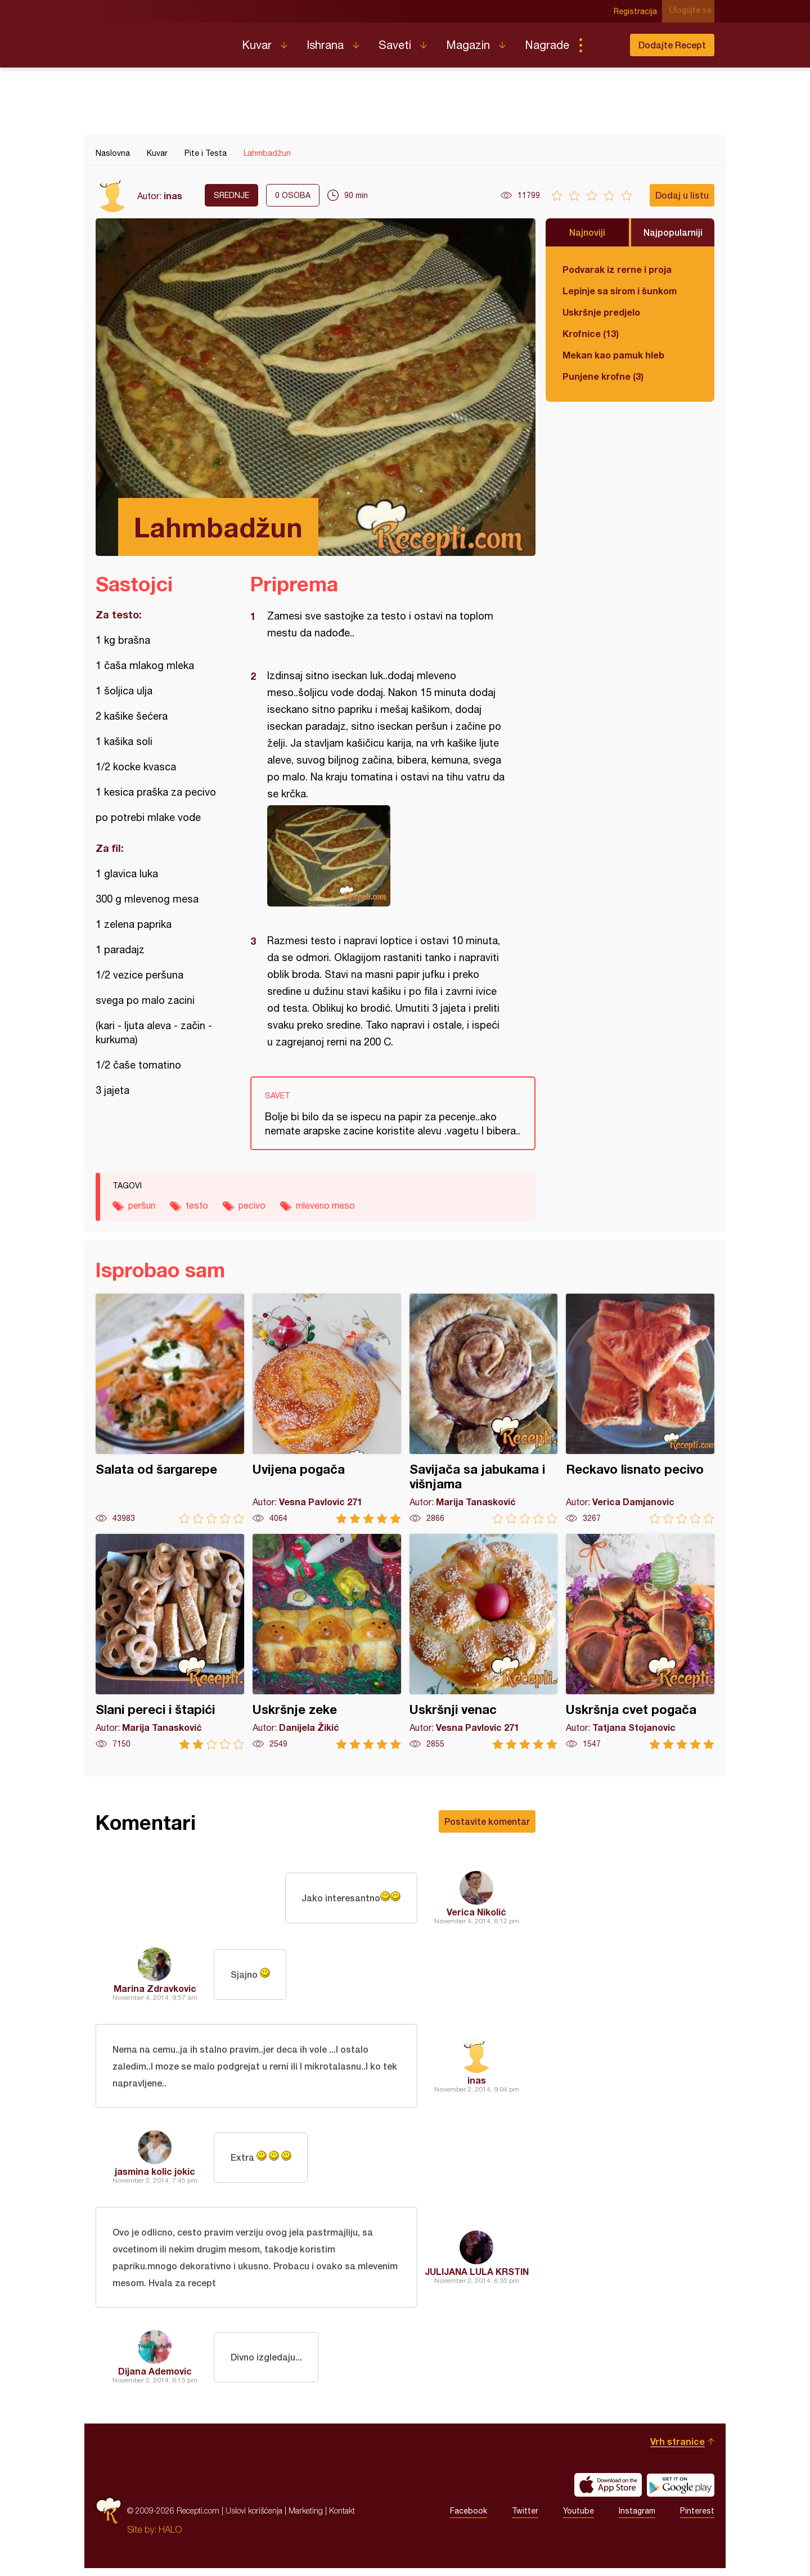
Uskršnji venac (484, 1641)
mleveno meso (325, 1205)
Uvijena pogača (327, 1409)
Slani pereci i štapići (170, 1641)
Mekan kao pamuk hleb (613, 354)
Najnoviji (587, 232)
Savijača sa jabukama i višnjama (484, 1409)
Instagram (637, 2518)
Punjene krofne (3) (603, 376)
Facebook (468, 2518)
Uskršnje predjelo (601, 312)
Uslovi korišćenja (254, 2518)
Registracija (638, 11)
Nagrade (547, 44)
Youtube (578, 2518)
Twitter (525, 2518)
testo (197, 1205)
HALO (170, 2537)
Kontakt (342, 2518)
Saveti (395, 44)
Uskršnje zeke (327, 1641)
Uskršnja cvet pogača (640, 1641)
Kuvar (257, 44)
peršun (141, 1205)
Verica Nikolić (476, 1911)
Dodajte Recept (672, 44)
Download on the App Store (608, 2493)
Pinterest (697, 2518)
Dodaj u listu (682, 195)
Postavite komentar (487, 1821)
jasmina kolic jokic (155, 2175)
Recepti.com (160, 40)
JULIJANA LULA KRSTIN (477, 2277)
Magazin (468, 44)
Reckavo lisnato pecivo (640, 1409)
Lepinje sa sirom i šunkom (619, 290)
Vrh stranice (677, 2449)
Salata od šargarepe (170, 1409)
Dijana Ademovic (155, 2378)
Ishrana (325, 44)
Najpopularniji (673, 232)
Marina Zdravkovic (155, 1988)
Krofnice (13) (590, 333)
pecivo (252, 1205)
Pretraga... (603, 45)
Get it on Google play (680, 2493)
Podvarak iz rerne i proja (617, 269)
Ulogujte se (693, 11)
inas (173, 195)
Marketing (306, 2518)
